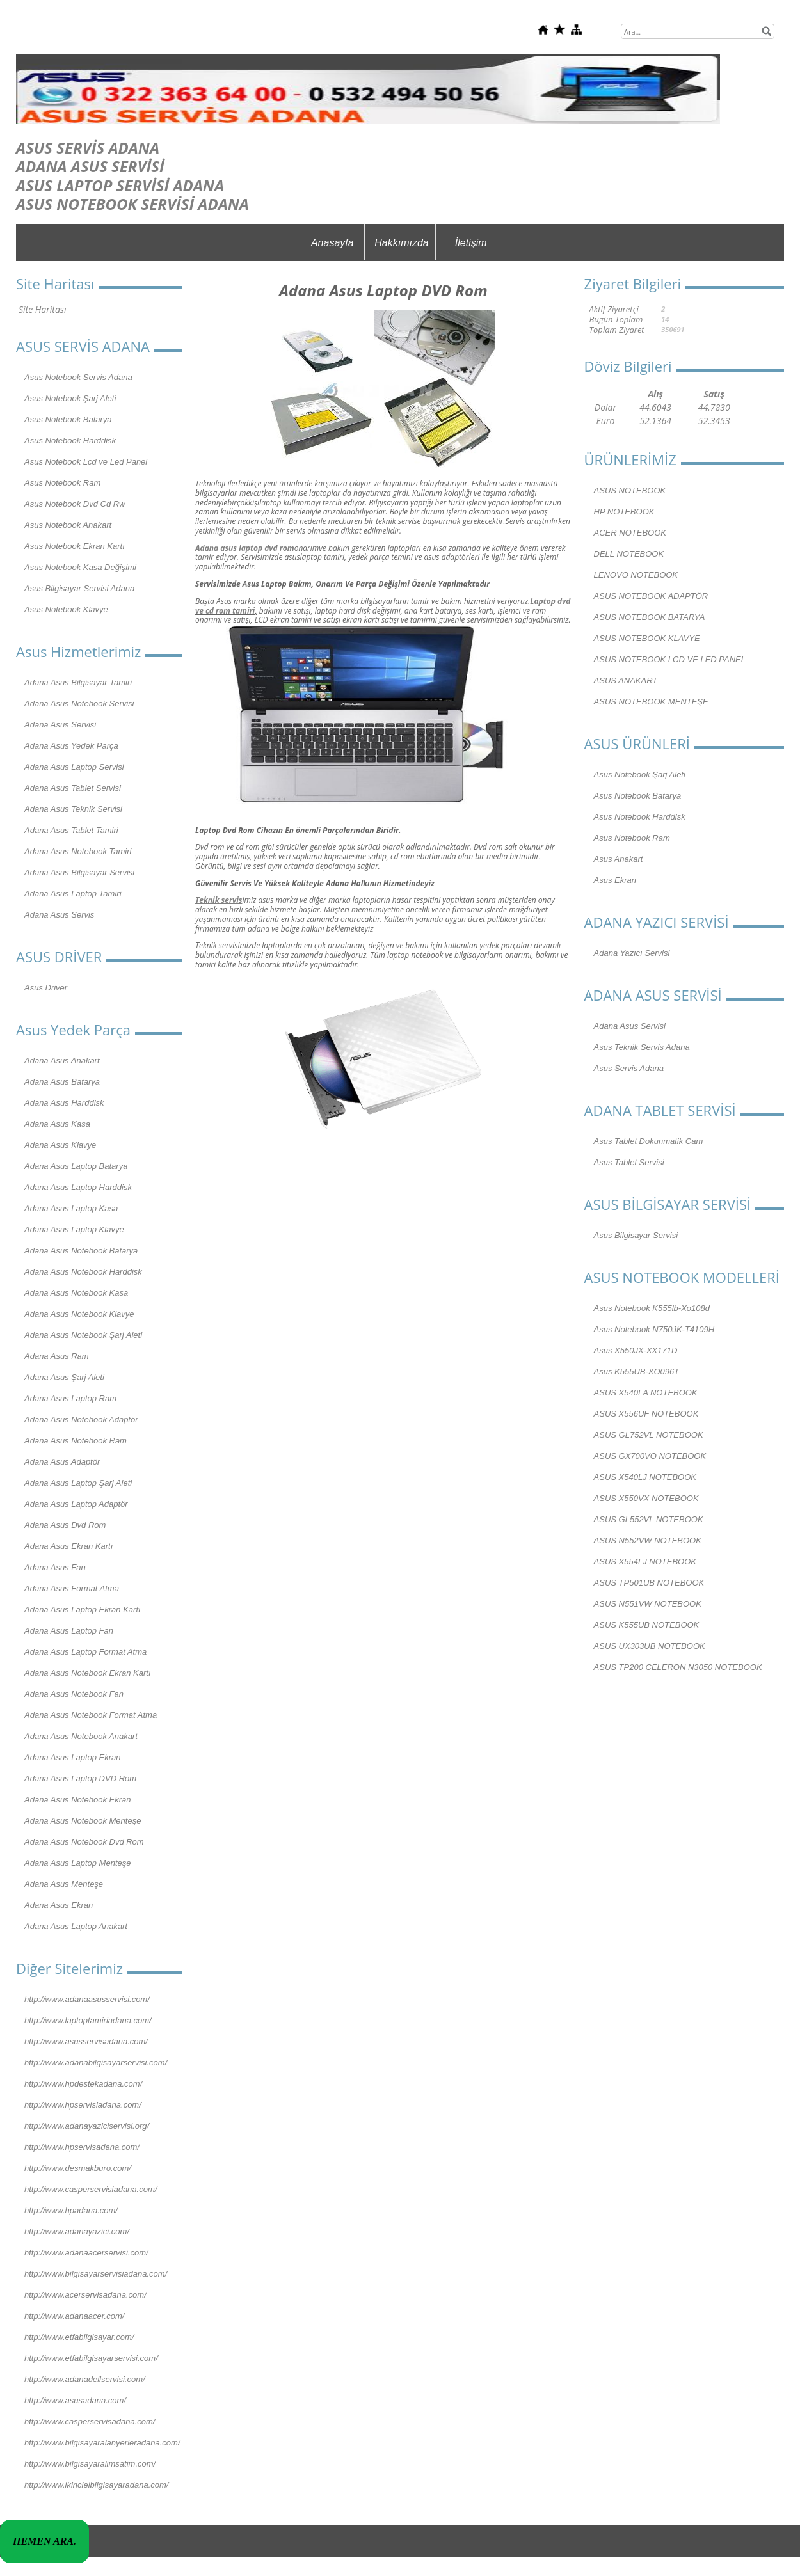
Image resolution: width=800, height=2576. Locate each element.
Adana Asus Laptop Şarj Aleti (78, 1483)
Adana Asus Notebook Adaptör (81, 1419)
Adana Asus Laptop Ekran (72, 1757)
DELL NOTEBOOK (629, 554)
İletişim (471, 242)
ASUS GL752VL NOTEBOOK (648, 1435)
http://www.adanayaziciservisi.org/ (86, 2126)
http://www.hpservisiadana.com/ (82, 2105)
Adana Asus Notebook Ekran (77, 1799)
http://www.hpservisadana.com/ (82, 2147)
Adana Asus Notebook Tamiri (77, 851)
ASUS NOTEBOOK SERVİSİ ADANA (132, 203)
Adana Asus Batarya (62, 1081)
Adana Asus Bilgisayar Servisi (79, 872)
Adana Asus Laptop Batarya (75, 1166)
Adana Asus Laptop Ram (70, 1398)
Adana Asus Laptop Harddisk (78, 1187)
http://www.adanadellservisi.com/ (84, 2379)
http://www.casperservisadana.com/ (89, 2421)
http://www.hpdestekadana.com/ (83, 2083)
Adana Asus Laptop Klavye (74, 1229)
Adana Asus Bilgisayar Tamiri (78, 682)
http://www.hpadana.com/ (71, 2210)
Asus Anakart (618, 859)
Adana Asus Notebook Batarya (81, 1250)
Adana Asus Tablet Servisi (72, 788)
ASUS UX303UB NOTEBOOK (649, 1646)
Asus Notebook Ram (62, 483)
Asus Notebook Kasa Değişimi (80, 567)
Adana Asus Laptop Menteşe (77, 1863)
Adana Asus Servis (59, 914)
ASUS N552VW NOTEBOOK (647, 1540)
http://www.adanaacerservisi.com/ (86, 2252)
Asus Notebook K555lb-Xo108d (652, 1308)
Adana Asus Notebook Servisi (79, 703)
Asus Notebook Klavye (66, 609)
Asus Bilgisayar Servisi (636, 1235)
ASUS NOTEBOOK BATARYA (649, 617)
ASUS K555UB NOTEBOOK (647, 1625)
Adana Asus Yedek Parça (71, 746)
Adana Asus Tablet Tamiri (71, 830)
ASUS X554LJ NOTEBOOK (645, 1561)
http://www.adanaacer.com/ (74, 2316)
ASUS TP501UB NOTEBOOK (649, 1582)
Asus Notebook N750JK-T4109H (654, 1329)
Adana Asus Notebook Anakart (81, 1736)
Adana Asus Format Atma (71, 1588)
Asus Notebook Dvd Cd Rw (74, 504)
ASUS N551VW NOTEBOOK (647, 1604)
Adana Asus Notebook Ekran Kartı (87, 1673)
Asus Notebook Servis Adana (78, 377)
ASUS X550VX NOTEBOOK (646, 1498)
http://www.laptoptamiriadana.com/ (88, 2020)
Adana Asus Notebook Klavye (79, 1314)
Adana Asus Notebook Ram (75, 1440)
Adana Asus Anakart (62, 1060)
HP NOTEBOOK (624, 511)
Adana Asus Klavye (60, 1145)
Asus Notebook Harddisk (70, 440)
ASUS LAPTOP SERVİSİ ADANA (120, 185)
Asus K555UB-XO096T (637, 1371)
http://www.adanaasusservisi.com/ (87, 1999)
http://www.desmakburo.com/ (77, 2168)
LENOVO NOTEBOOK (636, 575)
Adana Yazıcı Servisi (632, 953)
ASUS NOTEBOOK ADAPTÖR (651, 596)
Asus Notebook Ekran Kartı (74, 546)
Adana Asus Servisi (60, 724)
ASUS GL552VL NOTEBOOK (648, 1519)
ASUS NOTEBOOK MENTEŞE (651, 701)
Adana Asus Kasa (57, 1124)
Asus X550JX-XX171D (636, 1350)
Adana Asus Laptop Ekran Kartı (82, 1609)
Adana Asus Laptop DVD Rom (80, 1778)
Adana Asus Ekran (58, 1905)
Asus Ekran (615, 880)
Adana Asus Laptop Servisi (74, 767)
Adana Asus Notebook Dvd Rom (84, 1842)
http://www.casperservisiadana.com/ (90, 2189)
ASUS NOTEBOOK (630, 490)
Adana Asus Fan (55, 1567)
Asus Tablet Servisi (629, 1162)
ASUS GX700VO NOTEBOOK (650, 1456)
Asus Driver (45, 987)
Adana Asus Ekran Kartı (68, 1546)
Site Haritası (42, 309)
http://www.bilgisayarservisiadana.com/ (95, 2273)
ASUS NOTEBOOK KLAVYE (647, 638)
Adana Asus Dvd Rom (65, 1525)
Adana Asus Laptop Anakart (75, 1926)
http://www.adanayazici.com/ (76, 2231)
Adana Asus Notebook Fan (74, 1694)
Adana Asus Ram (56, 1356)
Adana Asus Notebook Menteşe (82, 1820)
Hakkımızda (401, 242)
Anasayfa (332, 242)
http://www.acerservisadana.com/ (85, 2295)
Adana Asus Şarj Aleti (64, 1377)
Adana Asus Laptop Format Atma (85, 1652)
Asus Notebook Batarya (68, 419)
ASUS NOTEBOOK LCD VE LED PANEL (670, 659)
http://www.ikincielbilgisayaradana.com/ (96, 2485)
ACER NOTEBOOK (630, 532)
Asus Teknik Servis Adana (642, 1047)
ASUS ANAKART (626, 680)
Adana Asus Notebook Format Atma (90, 1715)
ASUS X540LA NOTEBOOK (646, 1392)
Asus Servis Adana (629, 1068)
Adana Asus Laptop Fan (68, 1630)
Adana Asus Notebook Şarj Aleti (83, 1335)
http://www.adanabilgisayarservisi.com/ (95, 2062)
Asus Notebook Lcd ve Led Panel (85, 461)
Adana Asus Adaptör (62, 1462)
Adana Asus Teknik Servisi (73, 809)
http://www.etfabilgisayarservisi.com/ (91, 2358)
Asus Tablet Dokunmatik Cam (648, 1141)
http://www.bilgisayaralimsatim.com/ (90, 2464)
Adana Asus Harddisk (64, 1103)
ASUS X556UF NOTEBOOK (646, 1414)
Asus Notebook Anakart (67, 525)
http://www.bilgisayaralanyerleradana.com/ (102, 2442)
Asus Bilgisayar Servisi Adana (79, 588)
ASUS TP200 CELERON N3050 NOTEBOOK (678, 1667)
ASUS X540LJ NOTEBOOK (645, 1477)
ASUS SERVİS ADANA (87, 147)
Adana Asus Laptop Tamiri (73, 893)
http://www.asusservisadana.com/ (86, 2041)
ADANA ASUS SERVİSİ (90, 166)
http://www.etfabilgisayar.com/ (79, 2337)
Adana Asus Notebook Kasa (76, 1293)
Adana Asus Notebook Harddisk (83, 1271)
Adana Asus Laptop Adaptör (76, 1504)
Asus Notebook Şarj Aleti (70, 398)
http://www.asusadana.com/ (75, 2400)
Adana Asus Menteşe (63, 1884)
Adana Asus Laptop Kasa (71, 1208)
